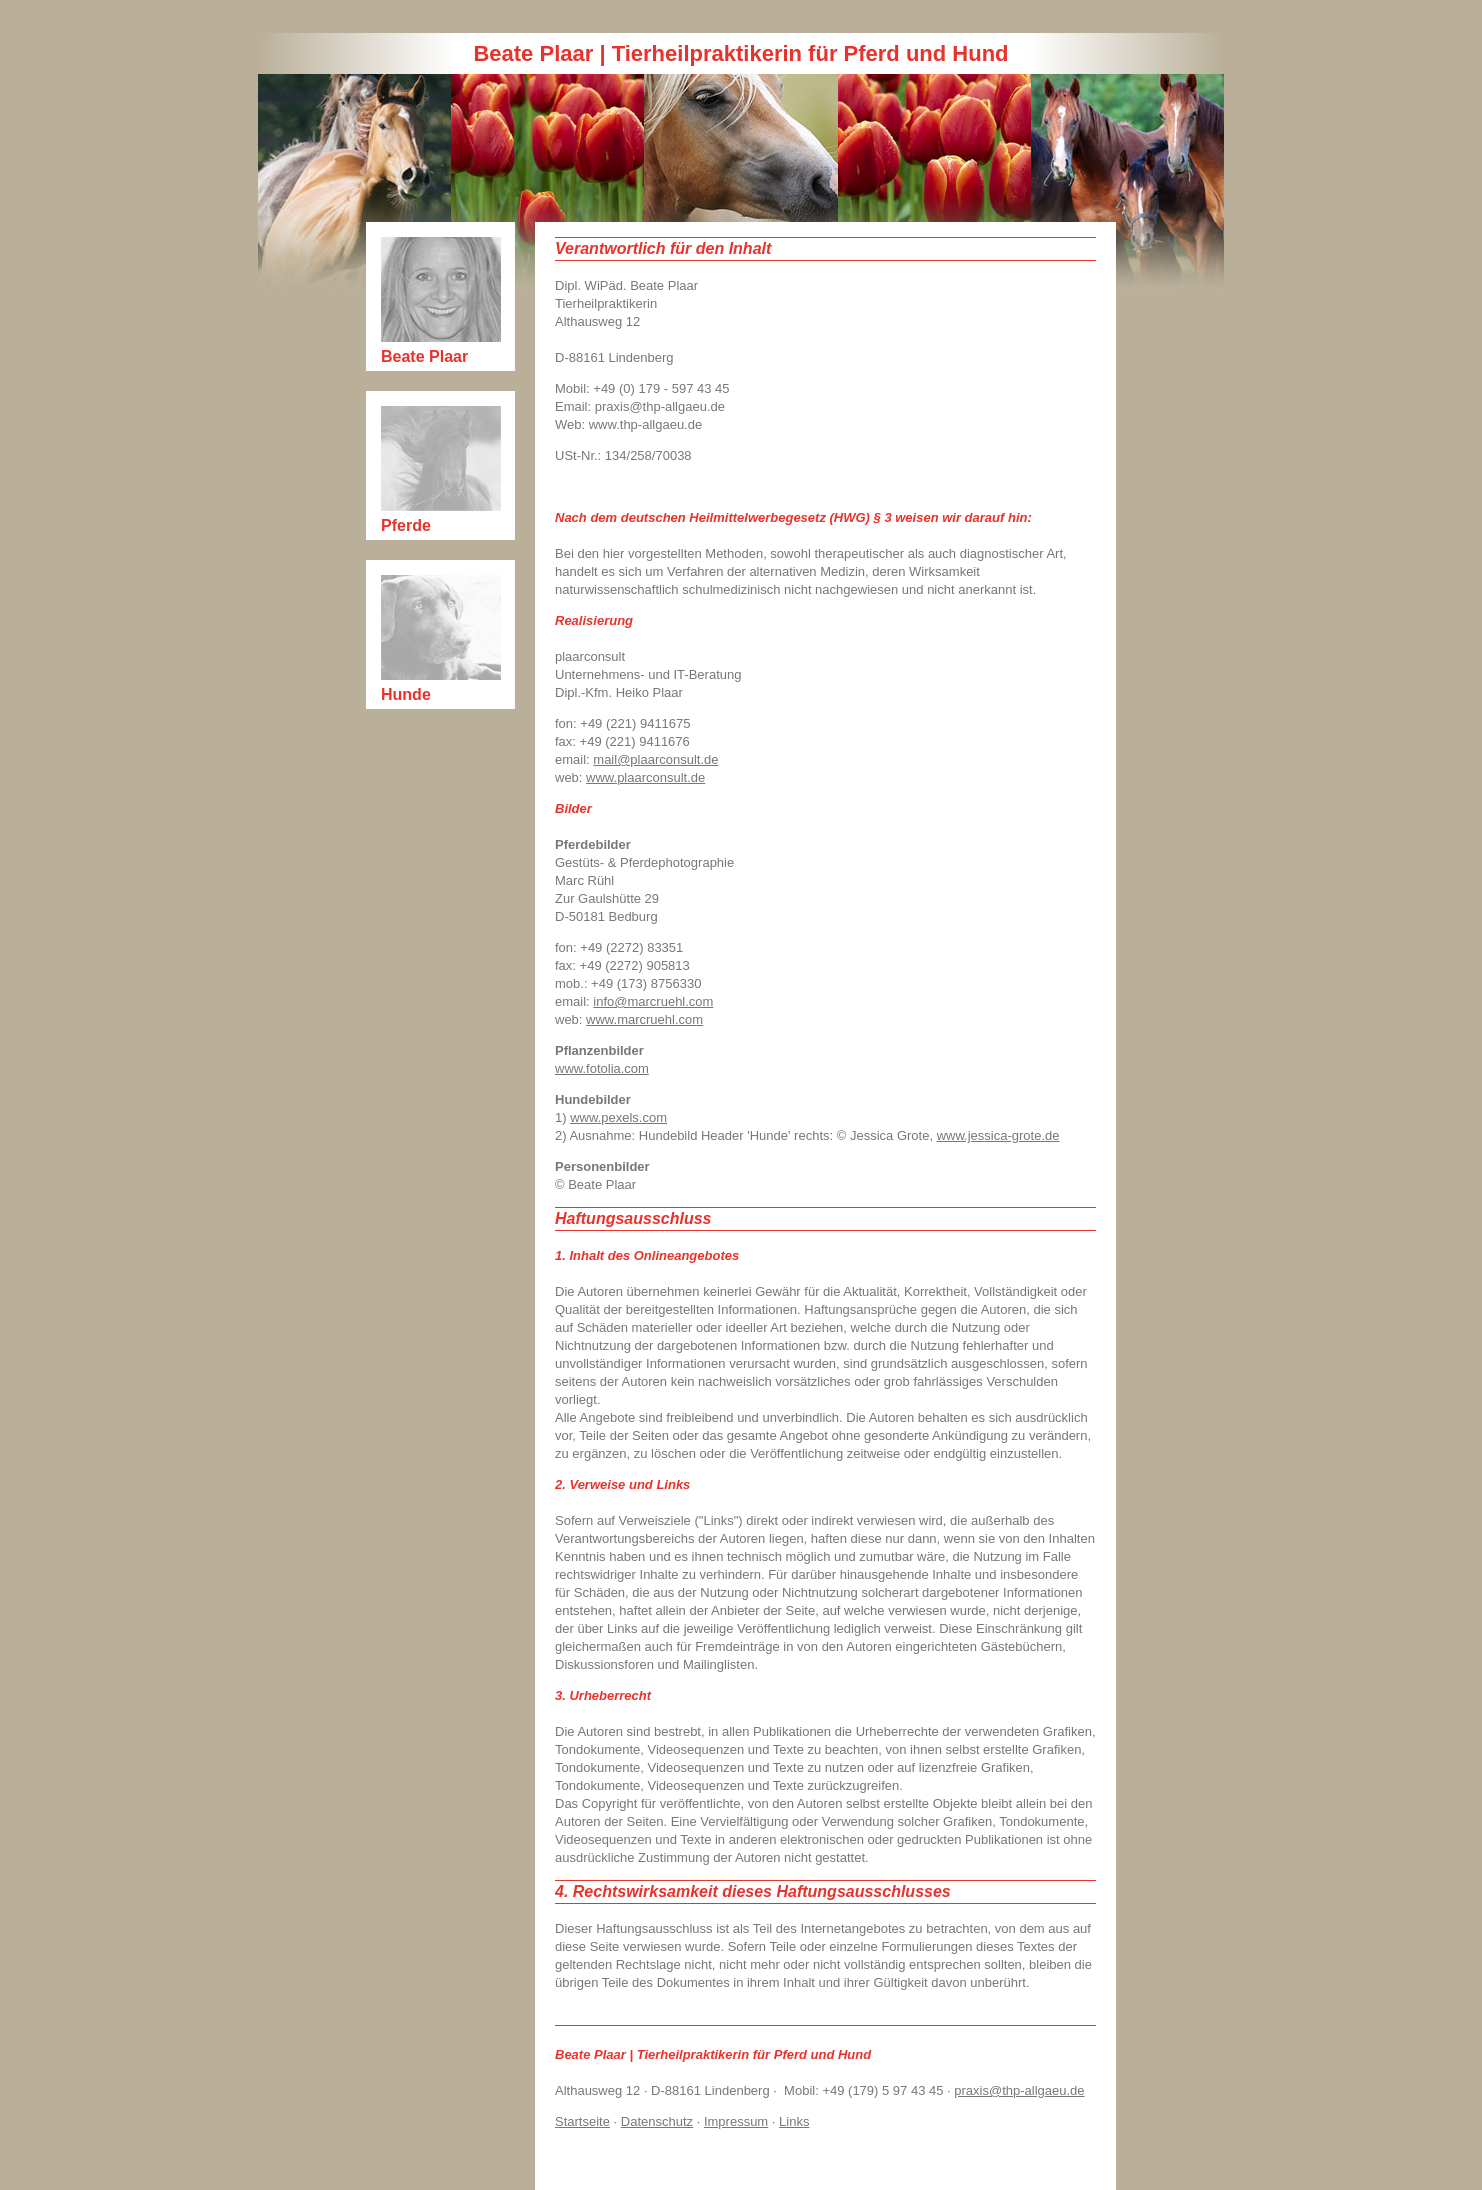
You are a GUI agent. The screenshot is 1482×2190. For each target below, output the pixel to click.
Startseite (582, 2121)
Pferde (406, 525)
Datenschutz (657, 2121)
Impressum (736, 2121)
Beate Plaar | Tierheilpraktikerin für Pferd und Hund (740, 53)
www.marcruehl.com (644, 1019)
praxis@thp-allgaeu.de (1019, 2090)
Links (794, 2121)
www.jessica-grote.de (998, 1135)
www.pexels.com (618, 1117)
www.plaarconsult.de (645, 777)
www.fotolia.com (602, 1068)
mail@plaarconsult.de (655, 759)
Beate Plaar (424, 356)
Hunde (406, 694)
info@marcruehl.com (653, 1001)
